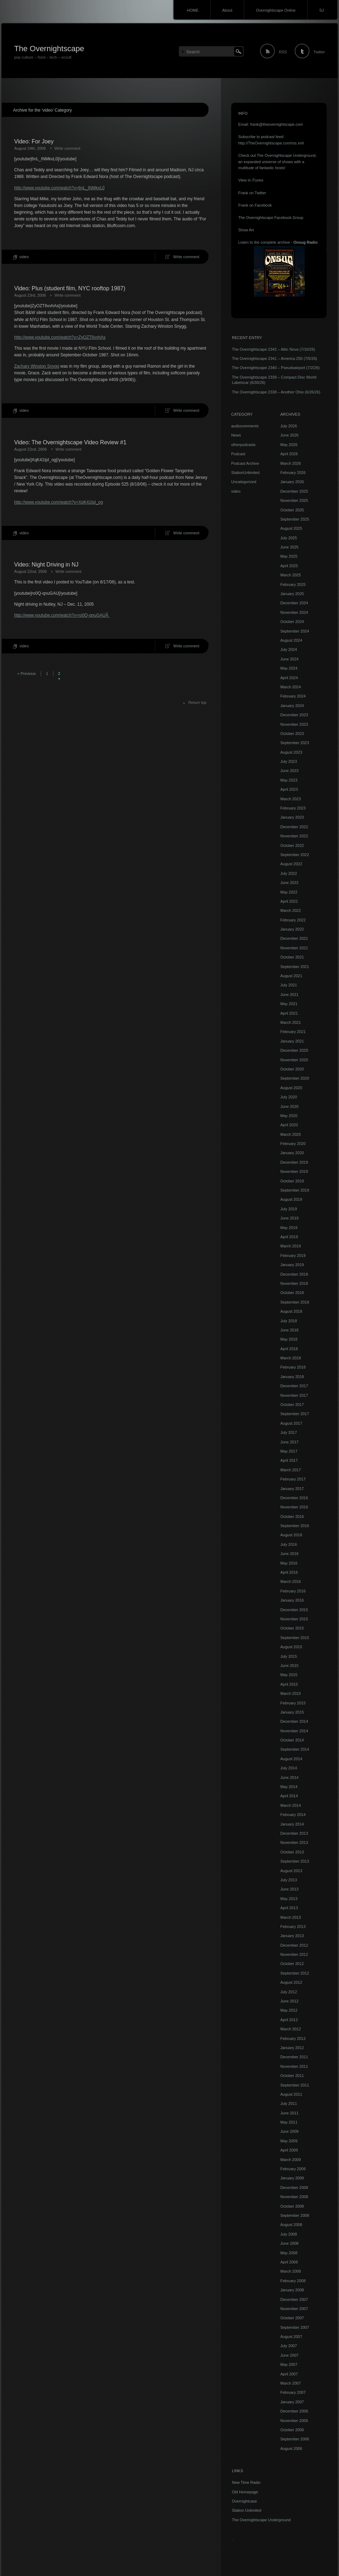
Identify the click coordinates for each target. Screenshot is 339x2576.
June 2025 (289, 547)
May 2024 (288, 668)
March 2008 (290, 2271)
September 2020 (294, 1078)
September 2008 (294, 2215)
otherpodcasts (243, 445)
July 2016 (288, 1544)
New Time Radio (246, 2482)
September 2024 (294, 631)
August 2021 (291, 976)
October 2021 (292, 957)
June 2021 (289, 994)
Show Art (246, 230)
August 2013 (291, 1871)
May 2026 (288, 445)
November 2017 (294, 1395)
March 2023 (290, 799)
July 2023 (288, 761)
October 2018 (292, 1292)
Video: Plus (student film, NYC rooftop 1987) (69, 288)
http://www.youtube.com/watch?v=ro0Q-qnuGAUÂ (62, 615)
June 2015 (289, 1665)
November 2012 (294, 1954)
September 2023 (294, 743)
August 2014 (291, 1759)
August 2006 (291, 2448)
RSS (283, 52)
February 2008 (293, 2281)
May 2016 (288, 1563)
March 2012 (290, 2029)
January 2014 (292, 1824)
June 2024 (289, 659)
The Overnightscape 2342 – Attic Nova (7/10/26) (273, 349)
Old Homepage (245, 2492)
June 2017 (289, 1442)
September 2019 (294, 1190)
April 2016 (289, 1572)
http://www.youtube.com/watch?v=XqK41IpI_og (58, 502)
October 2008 (292, 2206)
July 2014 (288, 1768)
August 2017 (291, 1423)
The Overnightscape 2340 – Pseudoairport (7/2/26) (276, 368)
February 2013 (293, 1926)
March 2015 (290, 1693)
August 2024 (291, 640)
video (24, 257)
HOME (193, 10)
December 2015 (294, 1610)
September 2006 (294, 2439)
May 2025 (288, 556)
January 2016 (292, 1600)
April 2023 (289, 789)
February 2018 (293, 1367)
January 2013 (292, 1936)
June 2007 (289, 2355)
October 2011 (292, 2075)
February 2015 (293, 1703)
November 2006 (294, 2420)
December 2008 (294, 2187)
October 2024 (292, 621)
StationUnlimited (245, 472)
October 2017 (292, 1404)
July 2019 (288, 1209)
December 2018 (294, 1274)
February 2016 (293, 1591)
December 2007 (294, 2299)
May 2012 (288, 2010)
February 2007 (293, 2392)
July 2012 (288, 1992)
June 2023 (289, 770)
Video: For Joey (34, 141)
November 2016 (294, 1507)
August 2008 (291, 2224)
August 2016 (291, 1535)
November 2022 (294, 836)
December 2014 (294, 1721)
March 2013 (290, 1917)
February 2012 (293, 2038)
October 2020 (292, 1069)
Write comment (67, 148)
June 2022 (289, 882)
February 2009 (293, 2169)
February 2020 (293, 1143)
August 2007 (291, 2336)
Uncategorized (243, 482)
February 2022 (293, 920)
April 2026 (289, 454)
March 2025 (290, 575)
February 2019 (293, 1255)
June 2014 (289, 1777)
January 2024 (292, 706)
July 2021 (288, 985)
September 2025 (294, 519)
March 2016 (290, 1581)
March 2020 (290, 1134)
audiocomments (245, 426)
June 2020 (289, 1106)
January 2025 (292, 594)
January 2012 (292, 2048)
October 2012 (292, 1963)
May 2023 (288, 780)
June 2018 (289, 1330)
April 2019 (289, 1237)
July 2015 (288, 1656)
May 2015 (288, 1675)
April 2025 (289, 566)
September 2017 (294, 1414)
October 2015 (292, 1628)
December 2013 (294, 1833)
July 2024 (288, 649)
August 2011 (291, 2094)
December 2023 (294, 715)
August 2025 (291, 528)
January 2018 (292, 1377)
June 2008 (289, 2243)
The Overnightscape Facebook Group (270, 217)
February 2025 (293, 584)
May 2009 (288, 2141)
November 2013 (294, 1842)
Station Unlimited (246, 2510)
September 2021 (294, 966)
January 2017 (292, 1488)
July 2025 (288, 538)
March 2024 (290, 687)
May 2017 (288, 1451)
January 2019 (292, 1265)
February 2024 (293, 696)
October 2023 (292, 733)
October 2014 (292, 1740)
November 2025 (294, 500)
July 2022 (288, 873)
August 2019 (291, 1199)
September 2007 (294, 2327)
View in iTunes (250, 180)
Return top (197, 702)
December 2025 (294, 491)
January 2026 (292, 482)
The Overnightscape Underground (286, 155)
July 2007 (288, 2346)
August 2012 (291, 1982)
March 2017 (290, 1470)
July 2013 (288, 1880)
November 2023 (294, 724)
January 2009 (292, 2178)
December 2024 (294, 603)
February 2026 (293, 472)
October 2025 (292, 510)
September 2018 (294, 1302)
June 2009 (289, 2131)
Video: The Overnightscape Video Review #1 (70, 442)
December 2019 (294, 1162)
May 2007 (288, 2364)
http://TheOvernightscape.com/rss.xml (271, 143)
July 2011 (288, 2103)
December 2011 (294, 2057)
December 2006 (294, 2411)
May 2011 (288, 2122)
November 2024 (294, 612)
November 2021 (294, 948)
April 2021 (289, 1013)
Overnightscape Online (276, 10)
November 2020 (294, 1060)
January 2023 (292, 817)
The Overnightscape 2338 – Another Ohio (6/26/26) (276, 392)
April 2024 (289, 678)
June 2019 (289, 1218)
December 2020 (294, 1050)
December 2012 (294, 1945)
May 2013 (288, 1899)
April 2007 (289, 2374)
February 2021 (293, 1031)
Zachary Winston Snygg (36, 366)
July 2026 (288, 426)
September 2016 (294, 1526)
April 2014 (289, 1796)
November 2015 (294, 1619)
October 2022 (292, 845)
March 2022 (290, 910)
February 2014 (293, 1814)
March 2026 (290, 463)
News (236, 435)
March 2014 (290, 1805)
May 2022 (288, 892)
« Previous (26, 673)
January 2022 (292, 929)
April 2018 (289, 1349)
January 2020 (292, 1153)
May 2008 (288, 2253)
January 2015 (292, 1712)
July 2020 (288, 1097)
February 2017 (293, 1479)
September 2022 (294, 855)
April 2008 (289, 2262)
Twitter (319, 52)
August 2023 (291, 752)
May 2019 (288, 1227)
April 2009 (289, 2150)
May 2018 (288, 1339)
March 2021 (290, 1022)
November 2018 (294, 1283)
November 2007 (294, 2309)
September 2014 (294, 1749)
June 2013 (289, 1889)
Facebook (263, 205)
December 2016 (294, 1498)
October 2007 (292, 2318)
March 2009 (290, 2159)
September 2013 (294, 1861)
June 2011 (289, 2113)
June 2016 (289, 1553)
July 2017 (288, 1432)
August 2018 (291, 1311)
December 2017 (294, 1386)
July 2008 (288, 2234)
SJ (321, 10)
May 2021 (288, 1004)
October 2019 (292, 1181)
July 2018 (288, 1321)
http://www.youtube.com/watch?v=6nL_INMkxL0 (59, 187)
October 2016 (292, 1516)
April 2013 (289, 1908)
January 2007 (292, 2402)
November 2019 (294, 1171)
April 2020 (289, 1125)
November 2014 (294, 1731)
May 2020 (288, 1116)
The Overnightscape (49, 48)
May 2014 (288, 1787)
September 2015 (294, 1638)
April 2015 (289, 1684)
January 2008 (292, 2290)
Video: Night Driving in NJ (46, 565)
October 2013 (292, 1852)
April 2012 (289, 2020)
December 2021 (294, 938)
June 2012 (289, 2001)
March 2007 (290, 2383)
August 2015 (291, 1647)
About (227, 10)
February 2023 (293, 808)
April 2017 (289, 1460)
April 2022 (289, 901)
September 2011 (294, 2085)
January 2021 (292, 1041)
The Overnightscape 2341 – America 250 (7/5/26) (274, 358)
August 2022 (291, 864)
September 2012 (294, 1973)
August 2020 (291, 1088)
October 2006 (292, 2430)
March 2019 (290, 1246)
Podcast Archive (245, 463)
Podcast (238, 454)
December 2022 (294, 827)
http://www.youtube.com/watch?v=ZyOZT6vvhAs (59, 337)
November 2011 (294, 2066)
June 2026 (289, 435)
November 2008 (294, 2197)
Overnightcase (244, 2501)
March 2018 (290, 1358)
